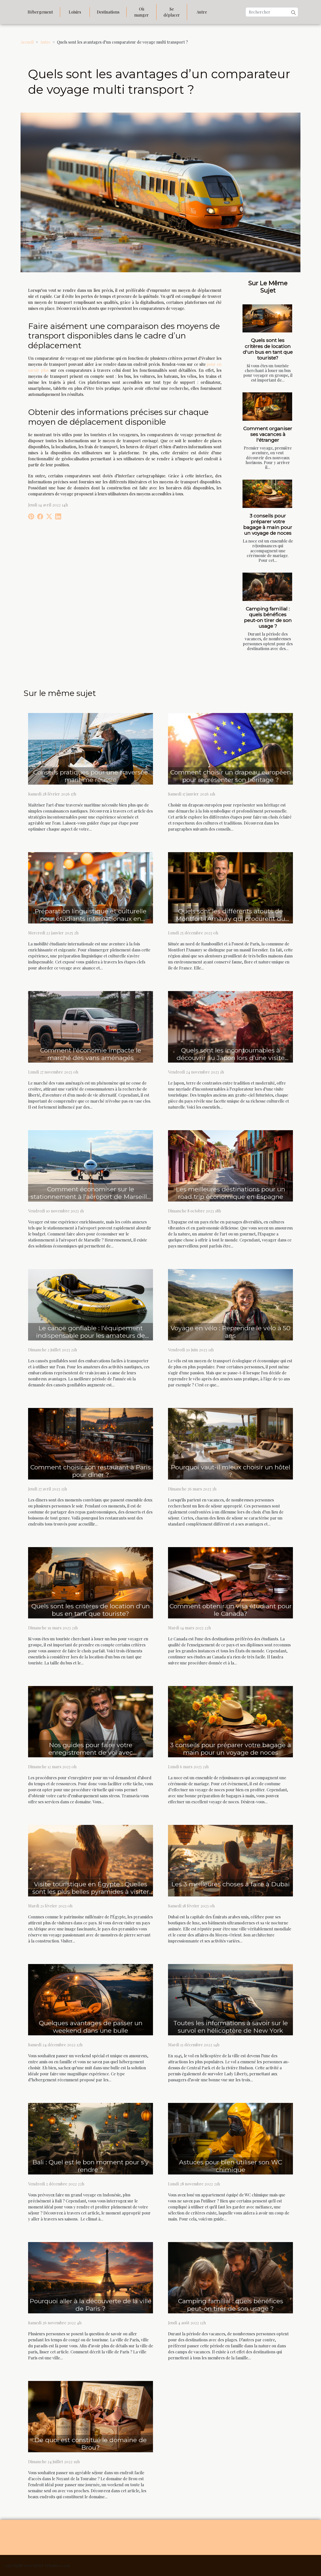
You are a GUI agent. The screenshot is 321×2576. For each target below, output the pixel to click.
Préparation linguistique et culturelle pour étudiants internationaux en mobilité (90, 918)
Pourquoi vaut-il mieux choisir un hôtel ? (230, 1470)
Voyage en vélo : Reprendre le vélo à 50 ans (230, 1331)
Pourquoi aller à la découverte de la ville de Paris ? (90, 2304)
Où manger (141, 12)
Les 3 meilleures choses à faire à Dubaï (230, 1884)
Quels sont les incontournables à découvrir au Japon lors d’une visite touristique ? (231, 1057)
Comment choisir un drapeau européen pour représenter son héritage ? (230, 775)
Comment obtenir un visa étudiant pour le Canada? (231, 1609)
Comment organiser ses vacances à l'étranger (267, 434)
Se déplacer (172, 12)
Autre (202, 12)
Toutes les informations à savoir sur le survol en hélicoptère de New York (230, 2026)
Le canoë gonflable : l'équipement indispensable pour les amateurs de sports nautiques (90, 1335)
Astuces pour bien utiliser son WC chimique (230, 2165)
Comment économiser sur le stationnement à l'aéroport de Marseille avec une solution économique (91, 1196)
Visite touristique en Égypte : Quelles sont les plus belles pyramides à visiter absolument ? (90, 1891)
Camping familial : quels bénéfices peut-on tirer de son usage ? (268, 617)
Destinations (108, 12)
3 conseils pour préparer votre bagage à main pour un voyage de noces (267, 524)
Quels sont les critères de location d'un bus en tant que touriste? (268, 349)
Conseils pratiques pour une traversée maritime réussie (90, 775)
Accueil (27, 42)
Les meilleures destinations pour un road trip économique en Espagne (230, 1192)
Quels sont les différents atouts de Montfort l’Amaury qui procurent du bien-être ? (230, 918)
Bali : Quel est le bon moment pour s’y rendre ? (90, 2165)
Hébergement (40, 12)
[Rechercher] (272, 12)
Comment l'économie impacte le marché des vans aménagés (90, 1053)
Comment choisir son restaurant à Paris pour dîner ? (90, 1470)
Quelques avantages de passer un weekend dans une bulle (90, 2026)
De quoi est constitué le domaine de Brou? (90, 2443)
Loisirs (75, 12)
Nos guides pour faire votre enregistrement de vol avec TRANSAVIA (90, 1752)
